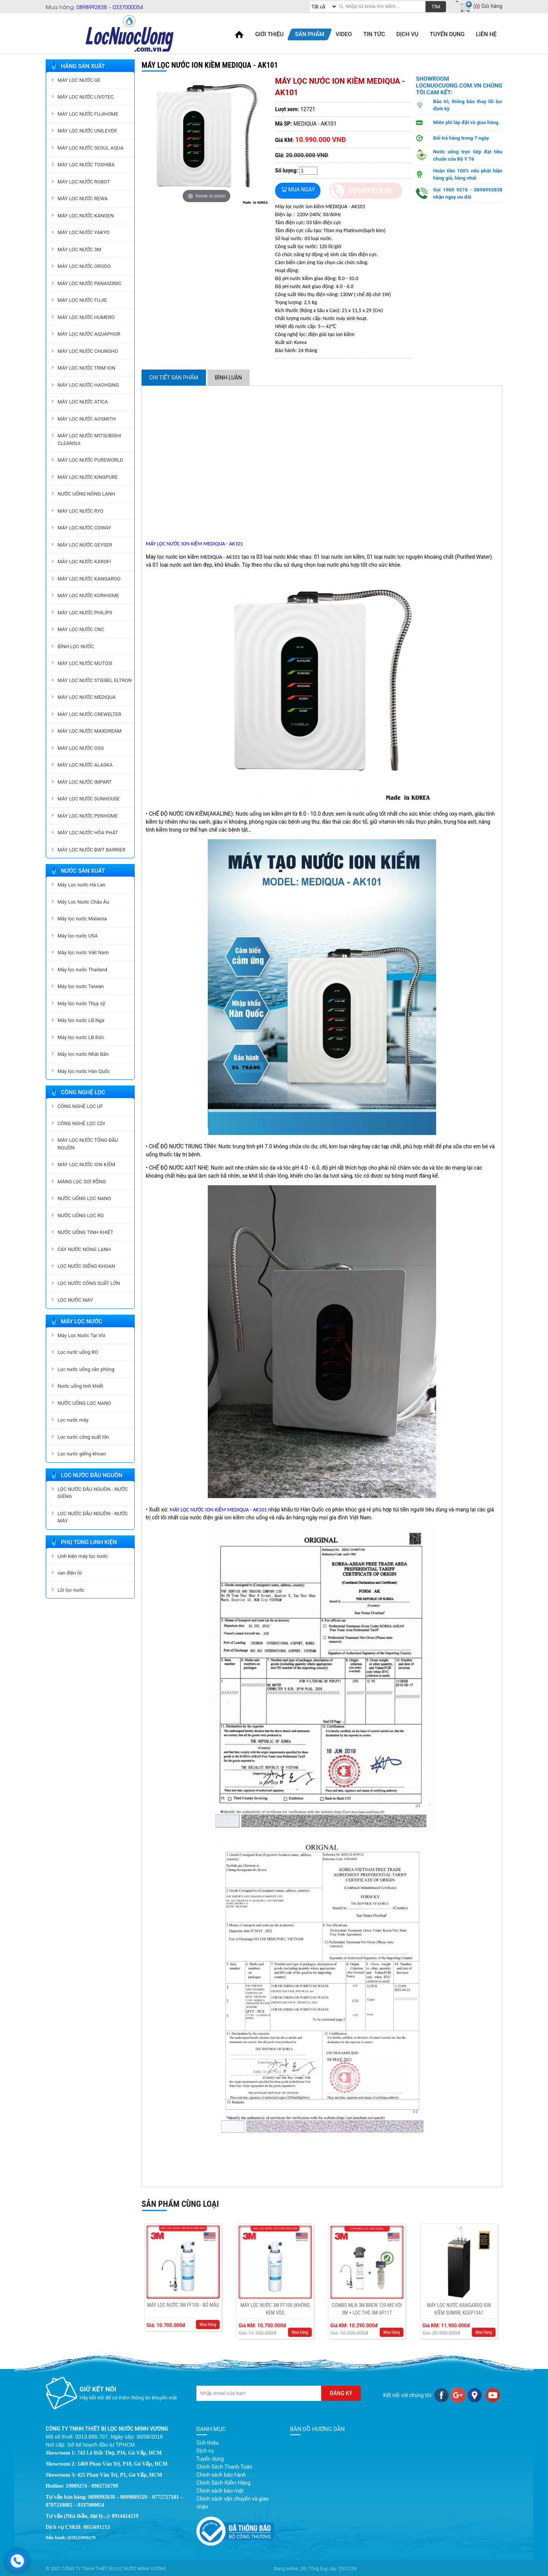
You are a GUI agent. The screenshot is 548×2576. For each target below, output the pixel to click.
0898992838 (91, 6)
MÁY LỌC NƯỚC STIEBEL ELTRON (94, 680)
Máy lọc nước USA (77, 936)
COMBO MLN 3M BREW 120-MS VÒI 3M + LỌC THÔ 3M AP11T (367, 2294)
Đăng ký (341, 2393)
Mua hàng (194, 2299)
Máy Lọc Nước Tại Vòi (81, 1335)
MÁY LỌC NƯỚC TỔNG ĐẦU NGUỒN (87, 1144)
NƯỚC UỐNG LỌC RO (80, 1215)
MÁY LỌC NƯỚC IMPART (84, 782)
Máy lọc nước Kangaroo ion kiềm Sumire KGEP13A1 (459, 2294)
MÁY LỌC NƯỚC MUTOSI (84, 663)
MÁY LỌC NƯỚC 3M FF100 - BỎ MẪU (183, 2290)
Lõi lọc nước (70, 1590)
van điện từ (69, 1573)
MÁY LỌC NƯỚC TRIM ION (86, 368)
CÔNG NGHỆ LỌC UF (80, 1106)
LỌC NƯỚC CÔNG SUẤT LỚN (88, 1283)
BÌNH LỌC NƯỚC (75, 646)
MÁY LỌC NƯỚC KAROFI (84, 561)
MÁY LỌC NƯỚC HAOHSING (88, 385)
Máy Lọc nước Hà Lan (81, 885)
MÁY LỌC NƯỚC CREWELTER (89, 714)
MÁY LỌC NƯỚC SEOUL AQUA (90, 148)
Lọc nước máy (73, 1420)
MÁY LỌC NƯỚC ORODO (84, 266)
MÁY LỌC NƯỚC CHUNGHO (87, 351)
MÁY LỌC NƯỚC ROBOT (83, 182)
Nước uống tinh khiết (80, 1386)
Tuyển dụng (210, 2459)
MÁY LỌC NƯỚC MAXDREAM (89, 731)
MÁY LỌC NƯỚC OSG (80, 748)
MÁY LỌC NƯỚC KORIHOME (88, 595)
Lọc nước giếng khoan (81, 1454)
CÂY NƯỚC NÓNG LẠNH (84, 1249)
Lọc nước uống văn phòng (85, 1369)
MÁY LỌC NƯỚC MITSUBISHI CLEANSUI (89, 439)
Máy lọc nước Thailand (82, 969)
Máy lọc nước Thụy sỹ (81, 1003)
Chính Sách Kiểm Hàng (223, 2483)
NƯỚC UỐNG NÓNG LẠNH (86, 494)
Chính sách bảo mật (220, 2491)
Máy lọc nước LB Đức (80, 1037)
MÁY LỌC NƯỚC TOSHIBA (86, 164)
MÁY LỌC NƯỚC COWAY (84, 528)
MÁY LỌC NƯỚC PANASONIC (89, 283)
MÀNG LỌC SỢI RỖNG (81, 1181)
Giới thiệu (207, 2443)
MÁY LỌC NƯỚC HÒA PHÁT (87, 832)
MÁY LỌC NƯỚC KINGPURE (87, 477)
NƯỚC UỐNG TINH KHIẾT (85, 1232)
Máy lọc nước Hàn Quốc (83, 1071)
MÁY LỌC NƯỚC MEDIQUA (86, 697)
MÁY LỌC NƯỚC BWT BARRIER (91, 850)
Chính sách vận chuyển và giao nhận (232, 2503)
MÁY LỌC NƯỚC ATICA (82, 402)
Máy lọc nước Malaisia (82, 918)
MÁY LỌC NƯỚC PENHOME (87, 816)
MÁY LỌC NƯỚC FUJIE (82, 300)
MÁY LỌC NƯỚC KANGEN (85, 215)
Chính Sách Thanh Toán (224, 2467)
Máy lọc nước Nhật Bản (82, 1054)
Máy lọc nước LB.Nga (80, 1020)
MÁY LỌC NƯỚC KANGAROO (89, 579)
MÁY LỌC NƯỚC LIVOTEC (85, 97)
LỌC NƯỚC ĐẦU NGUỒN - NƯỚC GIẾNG (92, 1493)
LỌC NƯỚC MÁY (75, 1300)
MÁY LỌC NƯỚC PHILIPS (84, 612)
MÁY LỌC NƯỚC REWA (82, 198)
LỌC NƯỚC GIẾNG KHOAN (86, 1266)
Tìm (436, 7)
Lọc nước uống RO (77, 1352)
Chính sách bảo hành (221, 2475)
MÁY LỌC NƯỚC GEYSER (84, 545)
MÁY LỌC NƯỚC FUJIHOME (87, 114)
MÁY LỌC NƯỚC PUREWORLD (90, 460)
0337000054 (128, 6)
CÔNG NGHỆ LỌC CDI (81, 1123)
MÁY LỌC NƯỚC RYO (80, 511)
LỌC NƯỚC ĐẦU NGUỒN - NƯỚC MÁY (92, 1517)
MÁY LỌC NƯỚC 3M (79, 249)
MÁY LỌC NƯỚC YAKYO (83, 232)
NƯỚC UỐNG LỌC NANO (84, 1198)
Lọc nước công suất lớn (83, 1437)
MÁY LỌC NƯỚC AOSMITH (86, 419)
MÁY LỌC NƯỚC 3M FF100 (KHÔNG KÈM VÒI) (275, 2294)
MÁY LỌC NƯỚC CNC (80, 629)
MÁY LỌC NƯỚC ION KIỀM (86, 1164)
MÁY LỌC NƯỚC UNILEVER (87, 131)
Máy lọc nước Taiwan (80, 986)
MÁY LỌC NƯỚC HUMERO (86, 317)
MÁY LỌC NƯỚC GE (78, 80)
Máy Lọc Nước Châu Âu (83, 902)
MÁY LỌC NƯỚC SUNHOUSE (88, 799)
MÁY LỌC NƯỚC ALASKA (85, 765)
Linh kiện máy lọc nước (82, 1556)
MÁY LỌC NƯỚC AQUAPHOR (88, 334)
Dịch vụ (205, 2451)
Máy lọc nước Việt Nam (83, 952)
